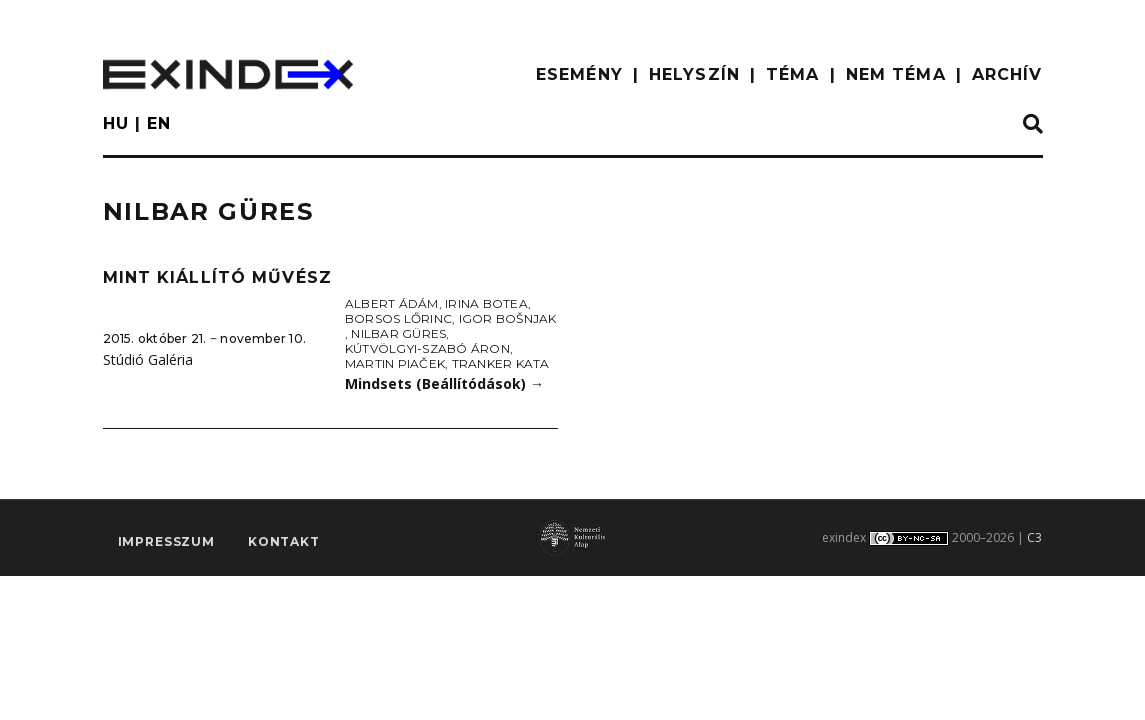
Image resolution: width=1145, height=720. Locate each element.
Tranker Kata (501, 363)
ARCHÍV (1007, 74)
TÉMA (792, 74)
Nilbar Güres (398, 333)
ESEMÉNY (579, 74)
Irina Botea (486, 303)
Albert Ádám (392, 303)
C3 (1034, 537)
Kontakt (284, 541)
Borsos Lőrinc (398, 318)
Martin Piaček (395, 363)
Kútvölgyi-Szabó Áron (427, 348)
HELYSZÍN (694, 74)
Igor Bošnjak (508, 318)
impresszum (166, 541)
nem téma (896, 74)
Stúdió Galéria (148, 359)
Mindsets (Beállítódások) (444, 383)
